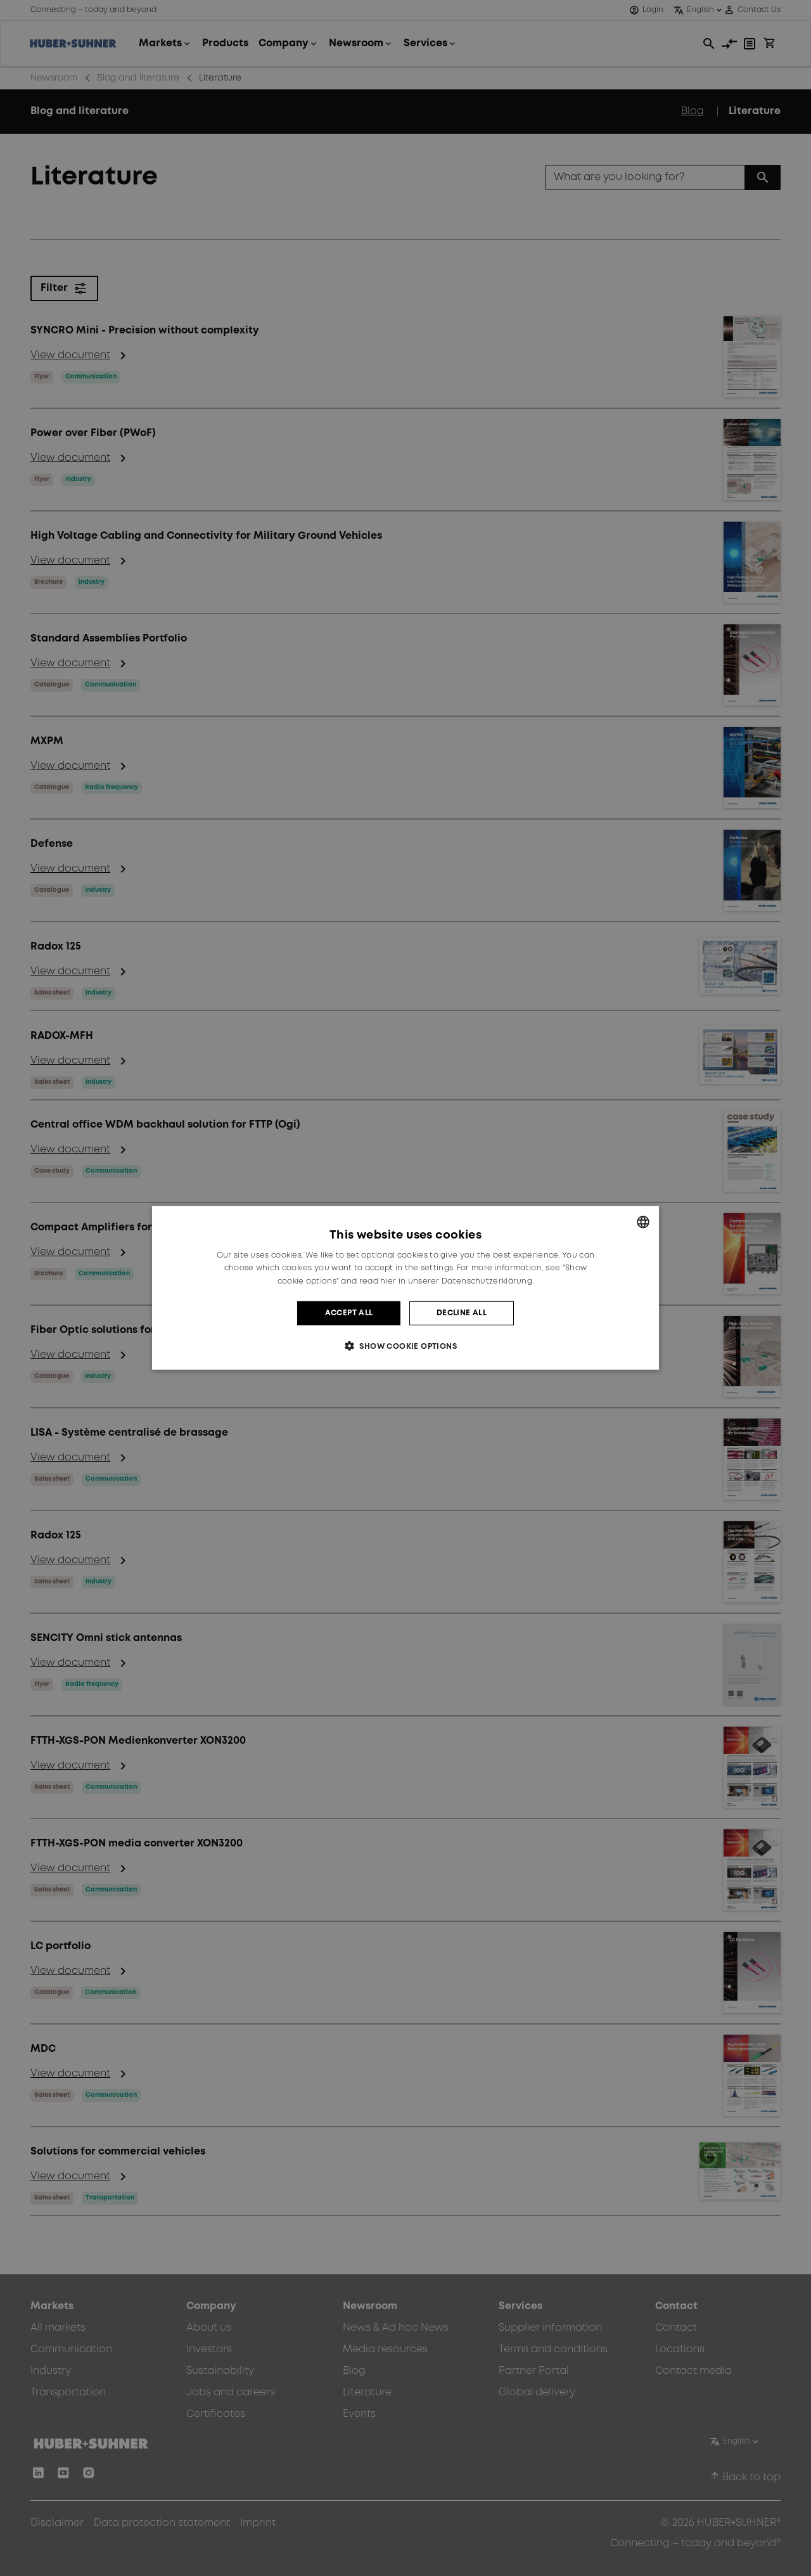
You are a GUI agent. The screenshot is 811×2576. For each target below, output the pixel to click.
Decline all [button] (462, 1313)
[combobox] (643, 1222)
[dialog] (405, 1288)
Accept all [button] (349, 1313)
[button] (405, 1346)
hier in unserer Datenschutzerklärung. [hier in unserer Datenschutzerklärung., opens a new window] (456, 1281)
